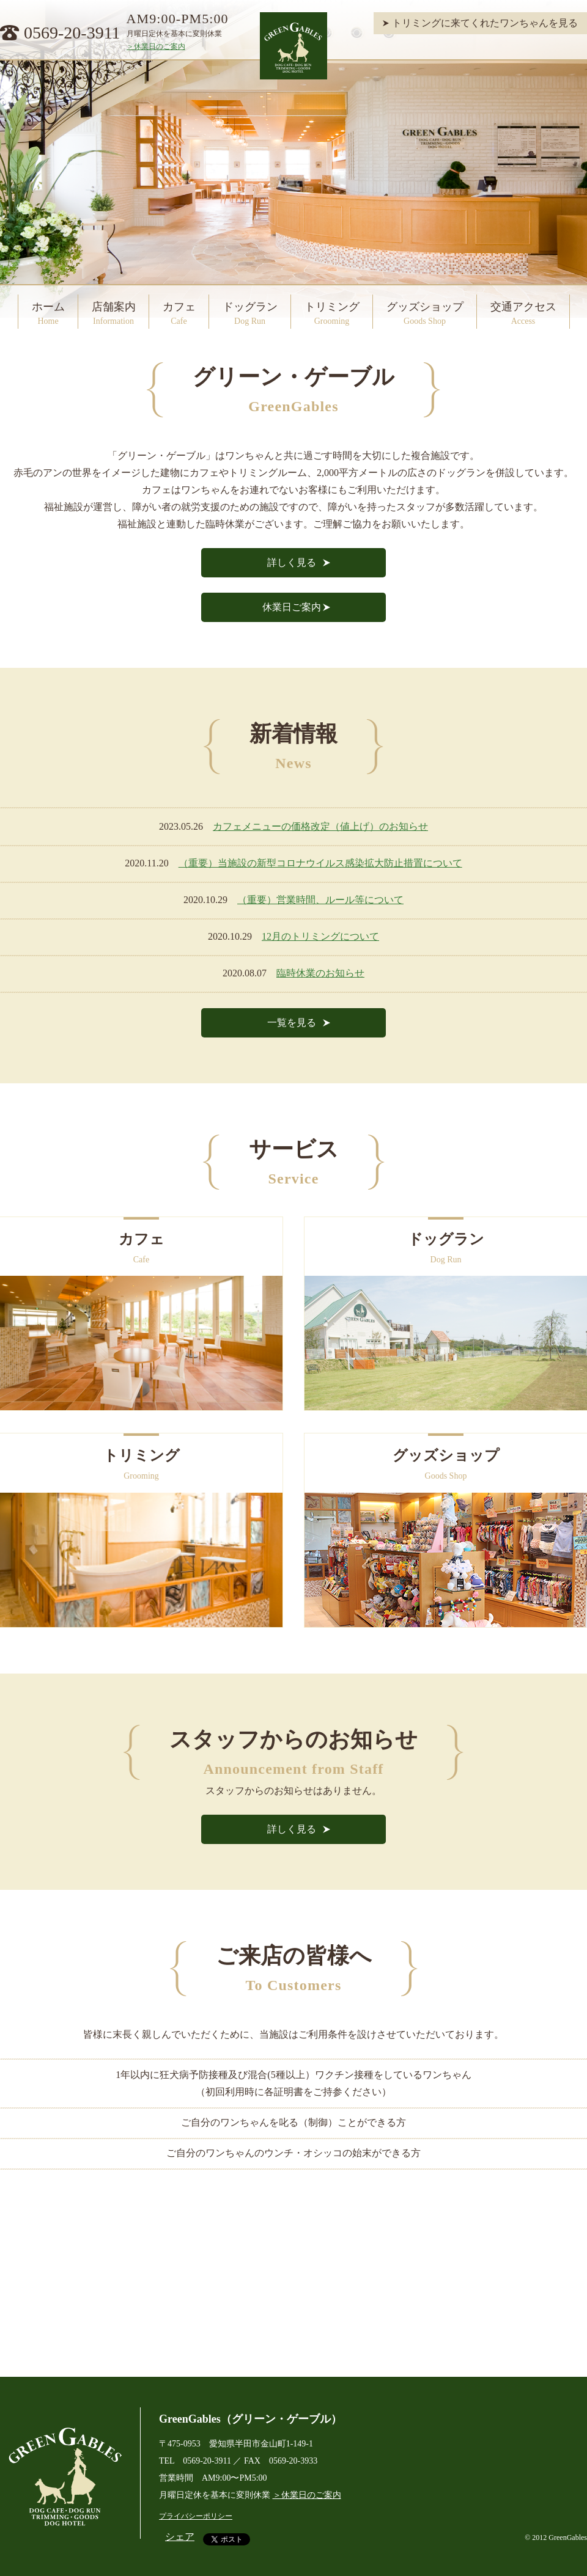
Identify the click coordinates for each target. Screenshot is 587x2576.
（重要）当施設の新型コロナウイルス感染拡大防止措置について (320, 863)
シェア (179, 2536)
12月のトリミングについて (320, 936)
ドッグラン (250, 313)
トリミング (332, 313)
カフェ (179, 313)
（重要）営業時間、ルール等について (320, 900)
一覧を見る (291, 1022)
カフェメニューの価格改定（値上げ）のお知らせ (320, 826)
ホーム (48, 313)
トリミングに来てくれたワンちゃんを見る (485, 23)
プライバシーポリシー (195, 2516)
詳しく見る (291, 562)
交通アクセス (523, 313)
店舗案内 (114, 313)
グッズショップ (424, 313)
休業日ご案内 (291, 607)
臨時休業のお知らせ (320, 973)
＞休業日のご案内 (156, 46)
